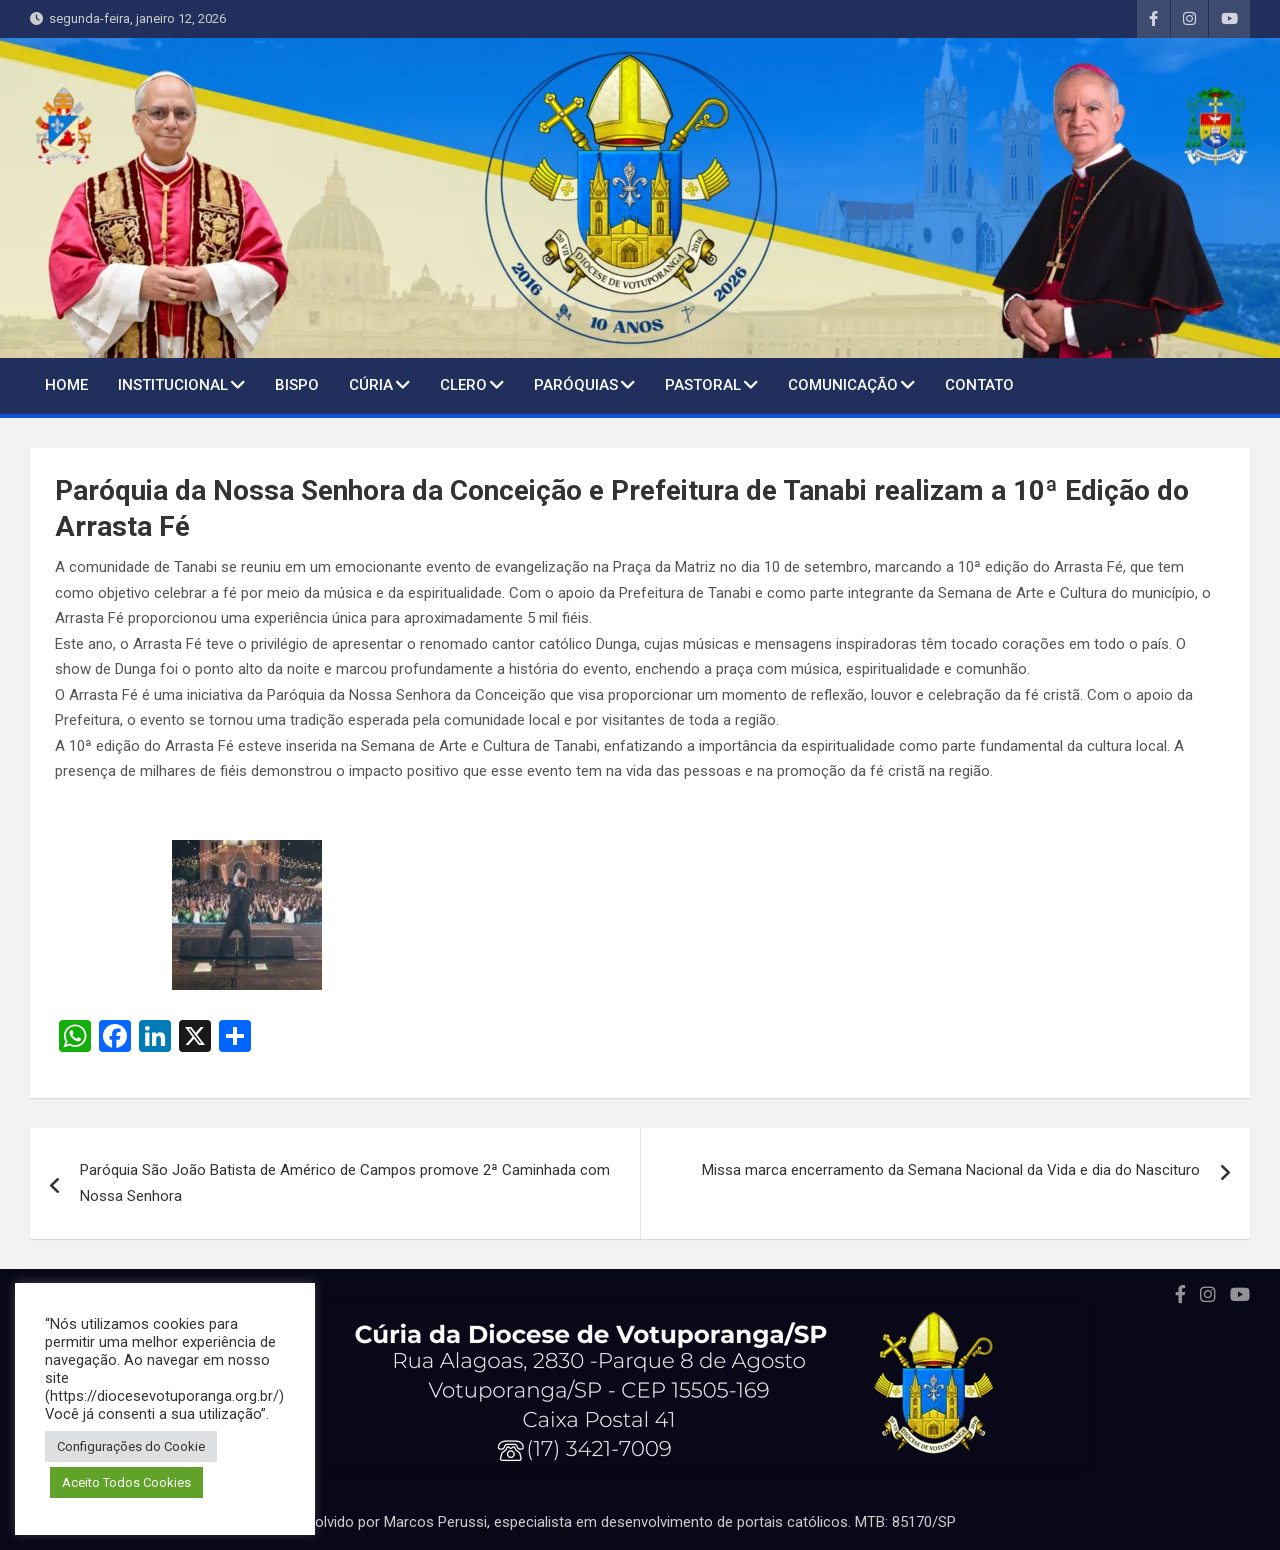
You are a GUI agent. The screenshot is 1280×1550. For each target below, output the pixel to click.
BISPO (297, 385)
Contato (979, 385)
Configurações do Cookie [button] (131, 1446)
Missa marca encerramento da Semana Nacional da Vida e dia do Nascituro (951, 1170)
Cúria (371, 385)
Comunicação (843, 385)
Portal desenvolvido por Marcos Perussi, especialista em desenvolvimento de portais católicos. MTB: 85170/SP (590, 1522)
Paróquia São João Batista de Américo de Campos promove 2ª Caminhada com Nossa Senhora (345, 1183)
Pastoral (703, 385)
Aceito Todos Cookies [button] (126, 1482)
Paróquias (576, 385)
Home (66, 385)
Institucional (173, 385)
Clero (463, 385)
